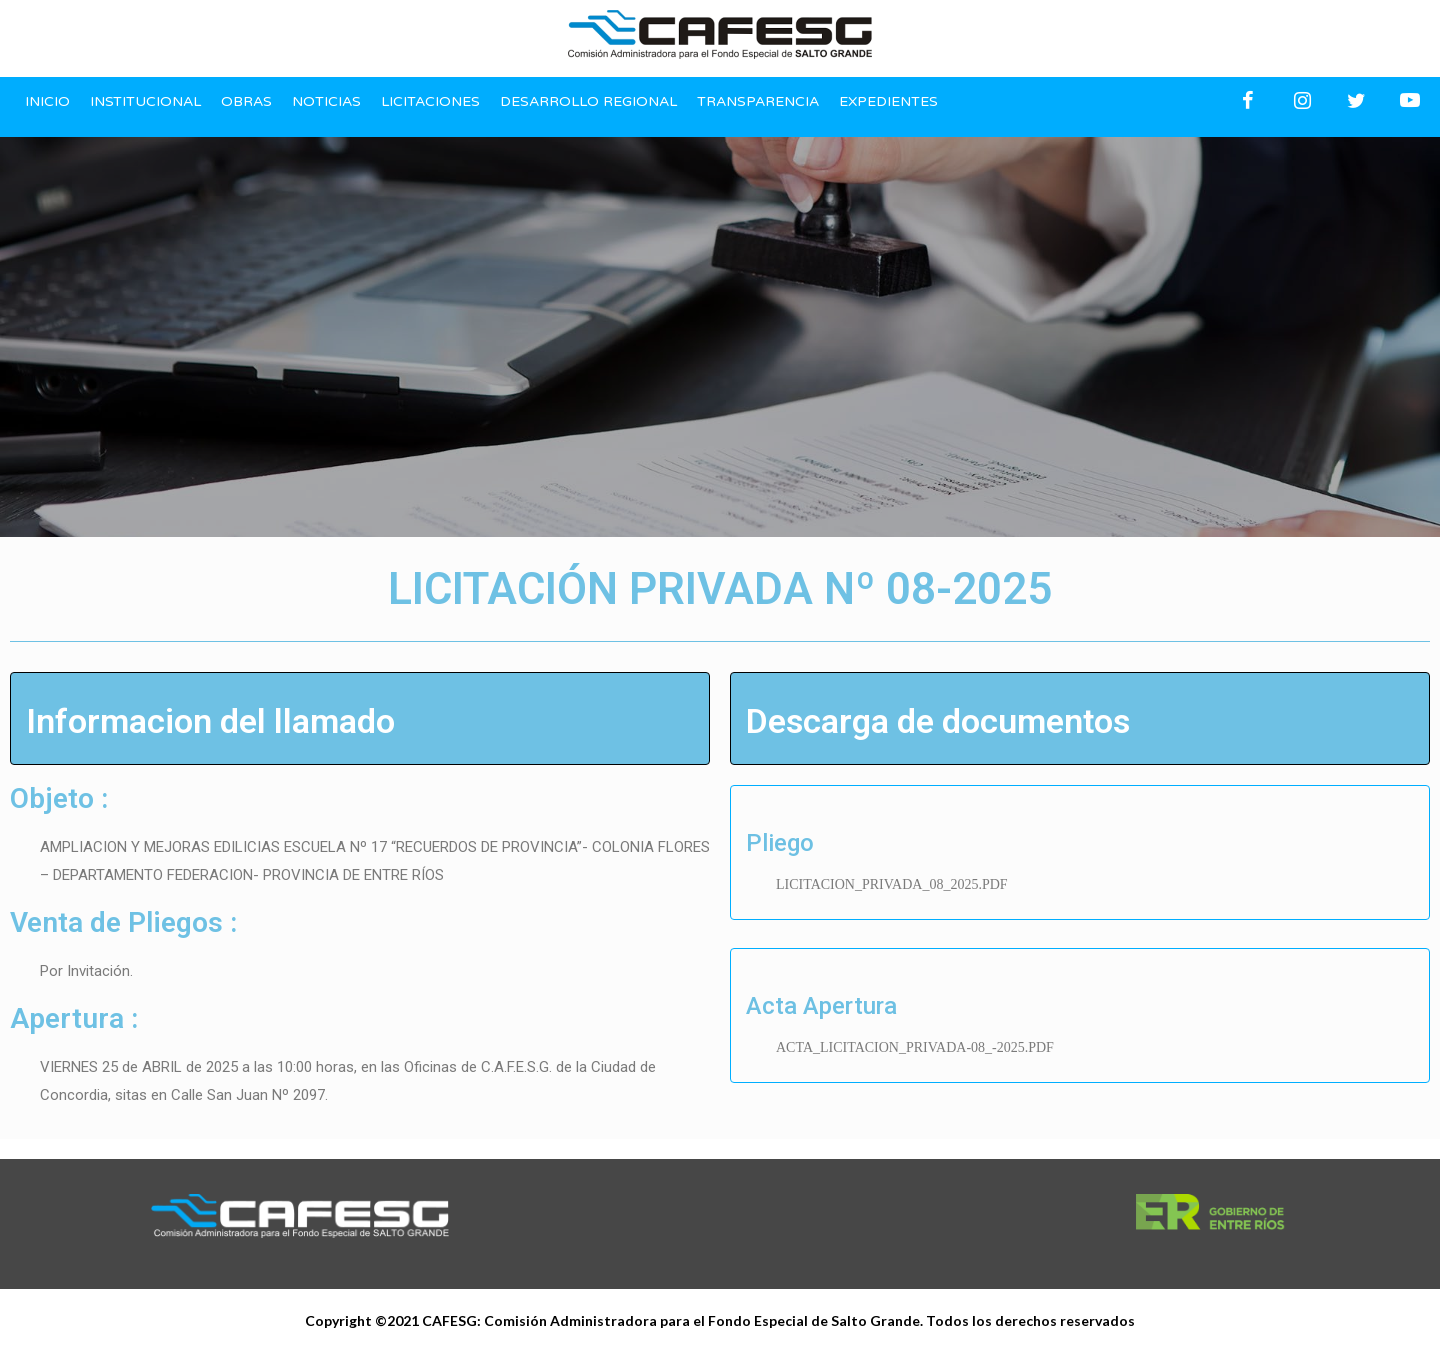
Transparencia (758, 101)
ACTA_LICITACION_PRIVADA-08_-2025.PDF (915, 1047)
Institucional (145, 101)
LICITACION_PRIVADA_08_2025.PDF (892, 884)
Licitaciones (430, 101)
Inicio (47, 101)
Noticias (326, 101)
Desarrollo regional (588, 101)
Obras (246, 101)
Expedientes (888, 101)
